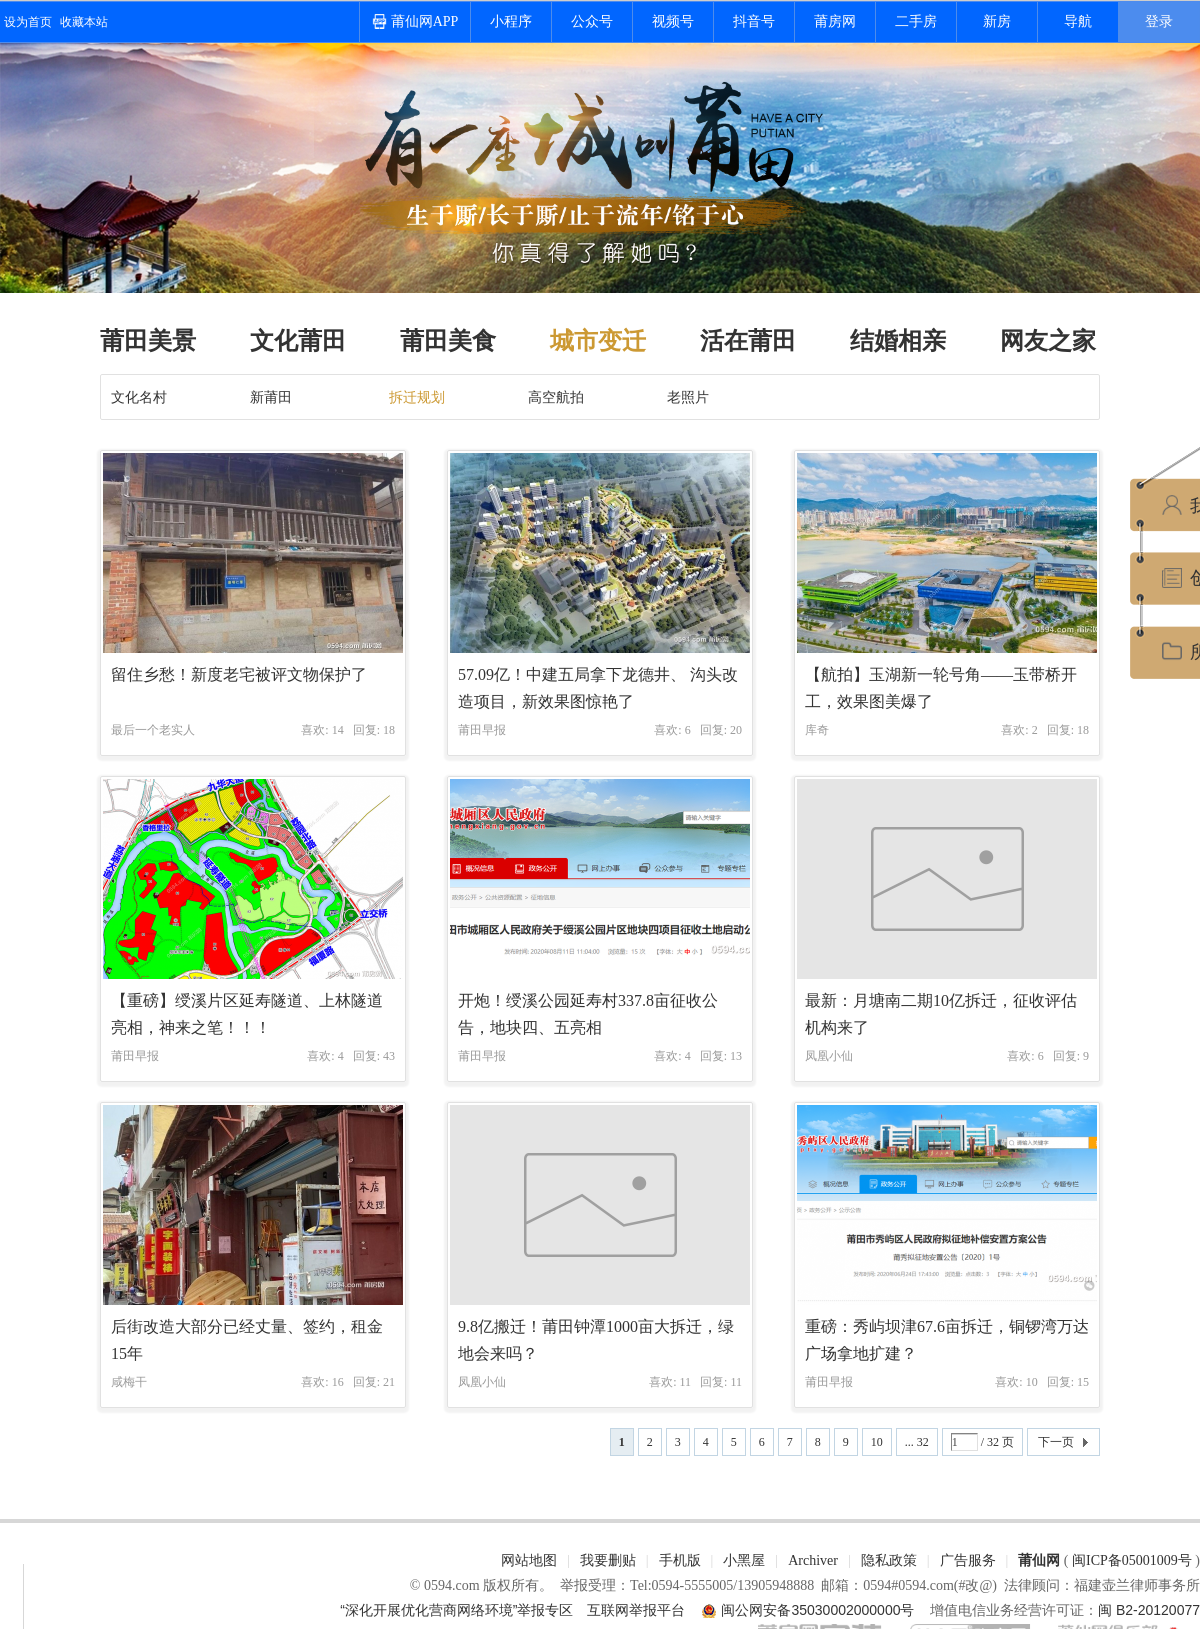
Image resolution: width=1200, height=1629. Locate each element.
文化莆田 (298, 341)
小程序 (511, 21)
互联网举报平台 (636, 1610)
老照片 (688, 397)
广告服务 (968, 1560)
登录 (1159, 21)
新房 (997, 21)
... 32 (917, 1442)
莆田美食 (448, 341)
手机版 (680, 1560)
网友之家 (1048, 341)
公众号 (592, 21)
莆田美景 (148, 341)
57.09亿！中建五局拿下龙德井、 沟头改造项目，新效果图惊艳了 (598, 688)
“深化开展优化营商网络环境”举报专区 (456, 1610)
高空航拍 (556, 397)
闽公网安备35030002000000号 (817, 1610)
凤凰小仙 (829, 1056)
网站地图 (529, 1560)
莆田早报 (482, 730)
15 (1083, 1382)
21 (389, 1382)
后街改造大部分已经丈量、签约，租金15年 (247, 1340)
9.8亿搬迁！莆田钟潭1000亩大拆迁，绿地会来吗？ (596, 1340)
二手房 (916, 21)
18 (389, 730)
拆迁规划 (417, 397)
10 (877, 1442)
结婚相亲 (898, 341)
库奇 (817, 730)
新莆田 (271, 397)
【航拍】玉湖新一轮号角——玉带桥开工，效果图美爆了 (941, 688)
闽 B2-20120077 (1149, 1610)
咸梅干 (129, 1382)
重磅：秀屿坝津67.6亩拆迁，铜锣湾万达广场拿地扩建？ (947, 1340)
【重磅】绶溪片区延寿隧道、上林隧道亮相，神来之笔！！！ (247, 1014)
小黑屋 (744, 1560)
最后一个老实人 (153, 730)
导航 (1078, 21)
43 (389, 1056)
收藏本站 (84, 22)
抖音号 (754, 21)
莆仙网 (1039, 1560)
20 (736, 730)
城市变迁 (598, 341)
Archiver (813, 1560)
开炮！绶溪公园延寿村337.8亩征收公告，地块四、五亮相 (588, 1014)
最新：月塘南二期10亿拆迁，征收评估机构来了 (941, 1014)
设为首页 (28, 22)
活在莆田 (748, 341)
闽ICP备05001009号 (1132, 1560)
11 (736, 1382)
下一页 (1056, 1442)
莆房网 (835, 21)
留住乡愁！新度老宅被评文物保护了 (239, 674)
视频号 (673, 21)
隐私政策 (889, 1560)
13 (736, 1056)
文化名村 (139, 397)
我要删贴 (608, 1560)
